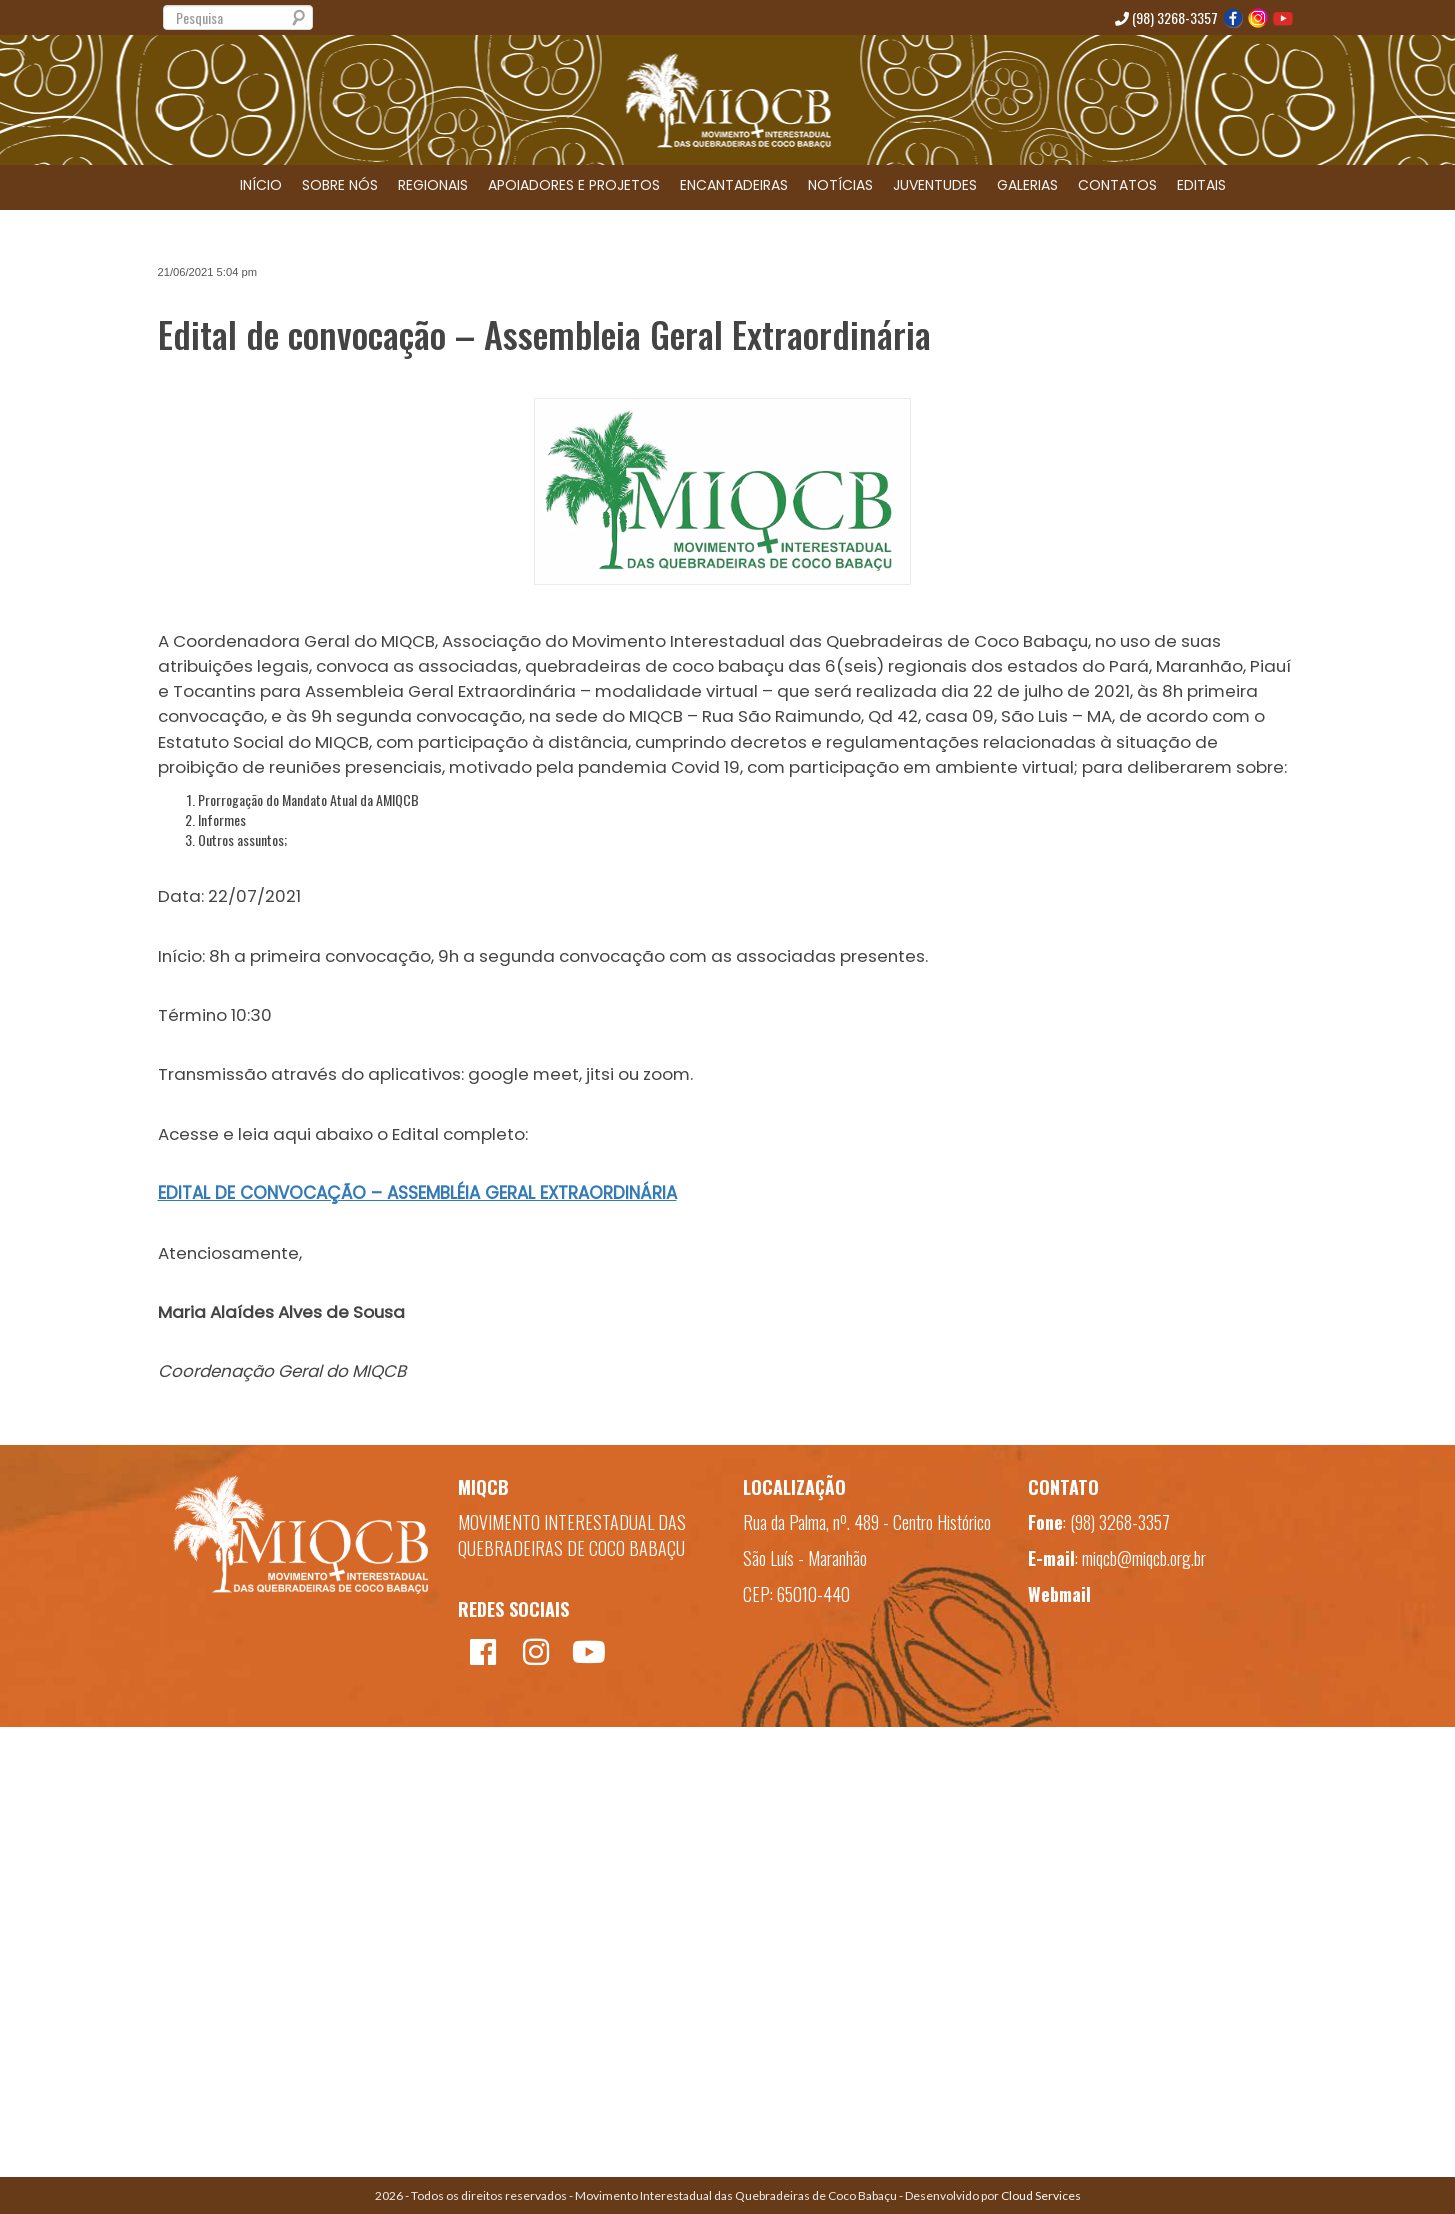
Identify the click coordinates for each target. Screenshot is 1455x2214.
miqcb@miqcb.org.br (1144, 1558)
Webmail (1059, 1594)
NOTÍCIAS (840, 185)
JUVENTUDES (935, 185)
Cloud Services (1041, 2195)
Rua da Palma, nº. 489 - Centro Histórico (867, 1522)
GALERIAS (1027, 185)
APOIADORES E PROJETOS (574, 185)
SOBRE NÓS (340, 185)
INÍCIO (261, 185)
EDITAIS (1201, 185)
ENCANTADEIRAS (734, 185)
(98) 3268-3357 (1166, 17)
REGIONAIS (433, 185)
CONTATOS (1117, 185)
